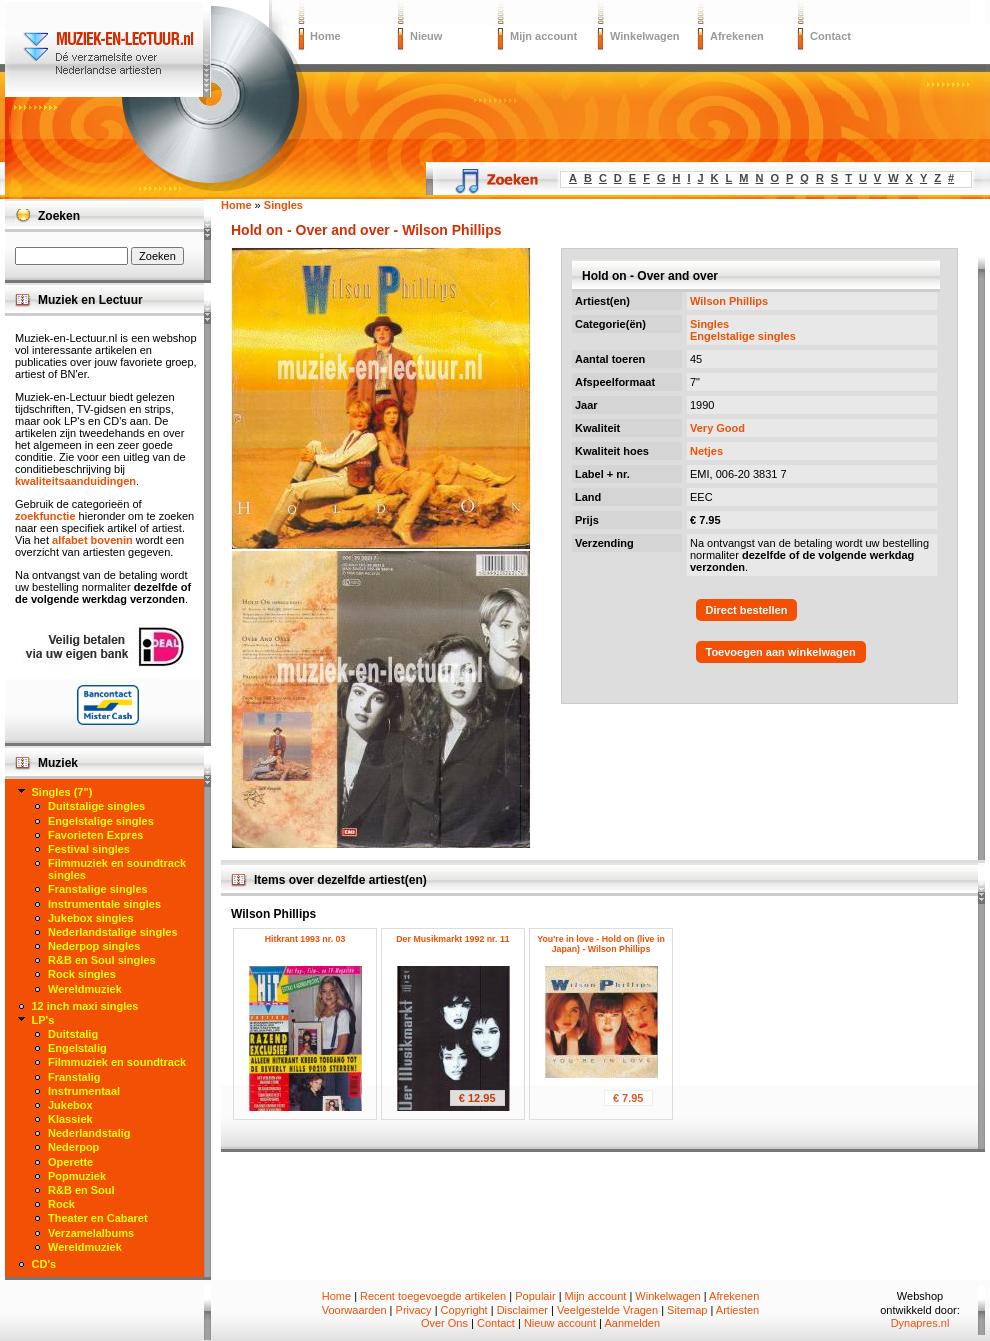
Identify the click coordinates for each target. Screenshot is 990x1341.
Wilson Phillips (729, 301)
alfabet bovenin (92, 540)
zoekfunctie (45, 516)
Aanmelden (632, 1323)
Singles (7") (62, 792)
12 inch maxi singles (85, 1006)
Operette (70, 1162)
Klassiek (70, 1119)
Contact (830, 36)
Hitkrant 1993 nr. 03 (305, 939)
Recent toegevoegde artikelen (433, 1296)
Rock (61, 1204)
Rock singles (82, 974)
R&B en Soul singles (102, 960)
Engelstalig (77, 1048)
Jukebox (70, 1105)
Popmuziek (77, 1176)
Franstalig (74, 1077)
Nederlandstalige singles (113, 932)
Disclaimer (522, 1310)
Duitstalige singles (96, 806)
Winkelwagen (645, 36)
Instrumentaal (84, 1091)
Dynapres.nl (920, 1323)
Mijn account (543, 36)
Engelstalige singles (743, 336)
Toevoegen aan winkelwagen (781, 652)
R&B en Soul (81, 1190)
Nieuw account (560, 1323)
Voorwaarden (354, 1310)
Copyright (464, 1310)
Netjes (706, 451)
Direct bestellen (747, 610)
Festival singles (89, 849)
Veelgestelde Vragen (607, 1310)
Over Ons (444, 1323)
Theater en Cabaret (98, 1218)
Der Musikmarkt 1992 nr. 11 (452, 939)
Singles (709, 324)
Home (325, 36)
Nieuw (426, 36)
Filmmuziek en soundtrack (117, 1062)
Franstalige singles (98, 889)
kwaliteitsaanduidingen (75, 481)
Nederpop (73, 1147)
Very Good (717, 428)
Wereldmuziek (85, 989)
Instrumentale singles (104, 904)
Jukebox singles (91, 918)
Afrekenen (737, 36)
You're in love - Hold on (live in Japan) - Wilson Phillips (601, 944)
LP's (43, 1020)
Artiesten (737, 1310)
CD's (44, 1264)
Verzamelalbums (91, 1233)
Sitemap (687, 1310)
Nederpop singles (94, 946)
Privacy (414, 1310)
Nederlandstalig (89, 1133)
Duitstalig (73, 1034)
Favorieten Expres (95, 835)
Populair (535, 1296)
